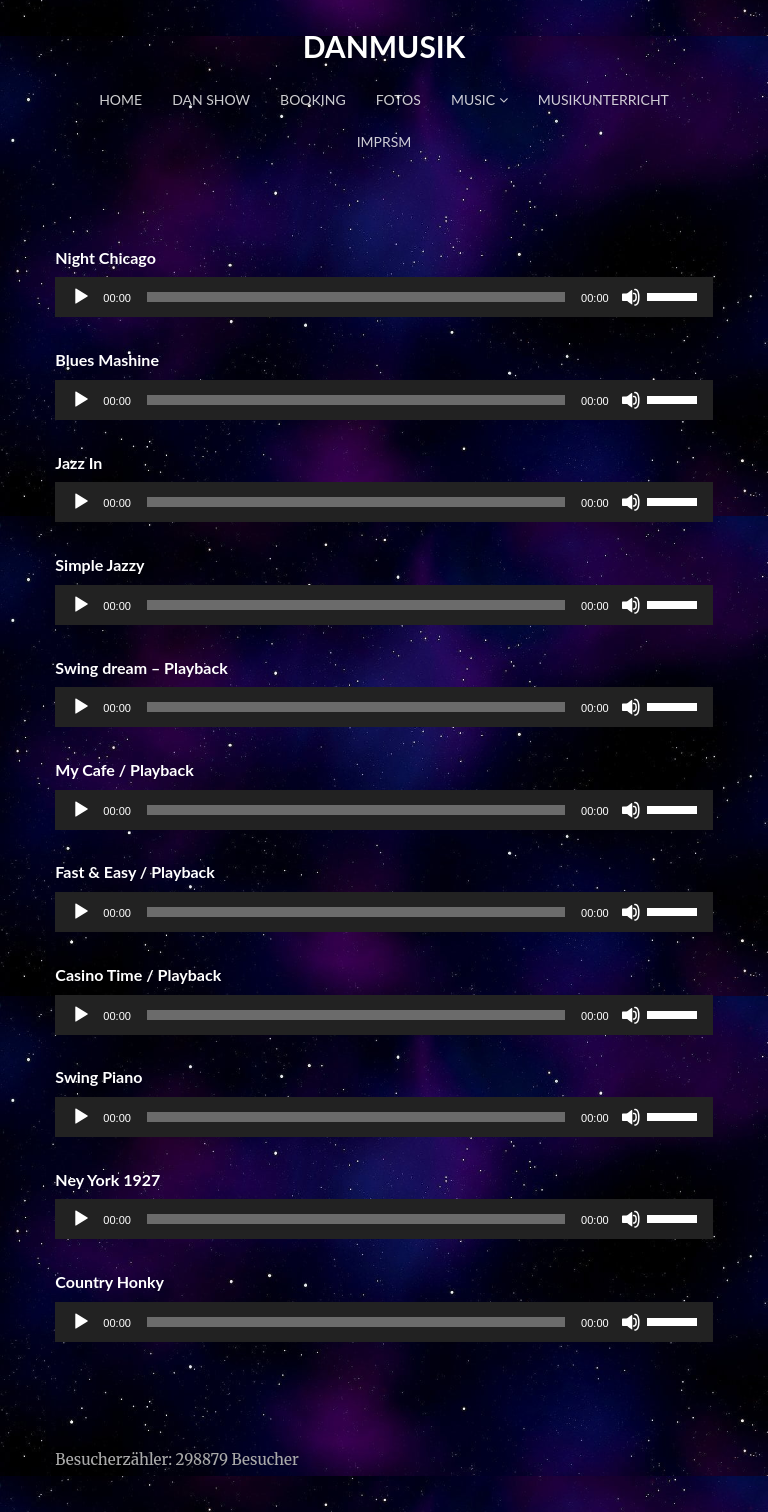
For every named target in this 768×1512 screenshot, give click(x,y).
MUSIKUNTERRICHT (603, 99)
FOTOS (398, 99)
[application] (383, 297)
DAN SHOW (211, 99)
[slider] (356, 297)
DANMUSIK (384, 46)
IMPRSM (384, 141)
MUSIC (479, 99)
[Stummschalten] (631, 297)
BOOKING (313, 99)
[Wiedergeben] (81, 297)
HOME (120, 99)
